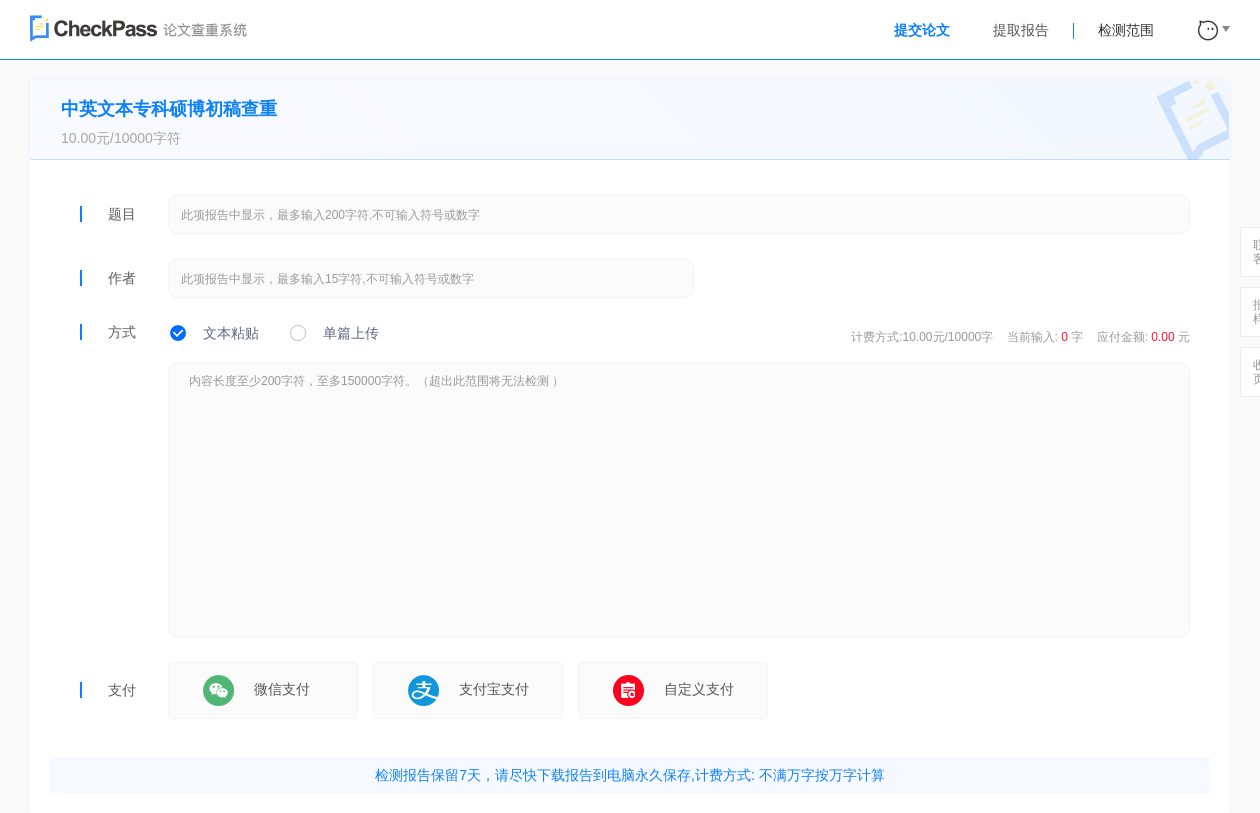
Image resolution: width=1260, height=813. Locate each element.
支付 (122, 690)
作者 (122, 278)
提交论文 (922, 30)
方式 (122, 332)
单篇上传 (351, 333)
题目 (122, 214)
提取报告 (1021, 30)
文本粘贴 (231, 333)
